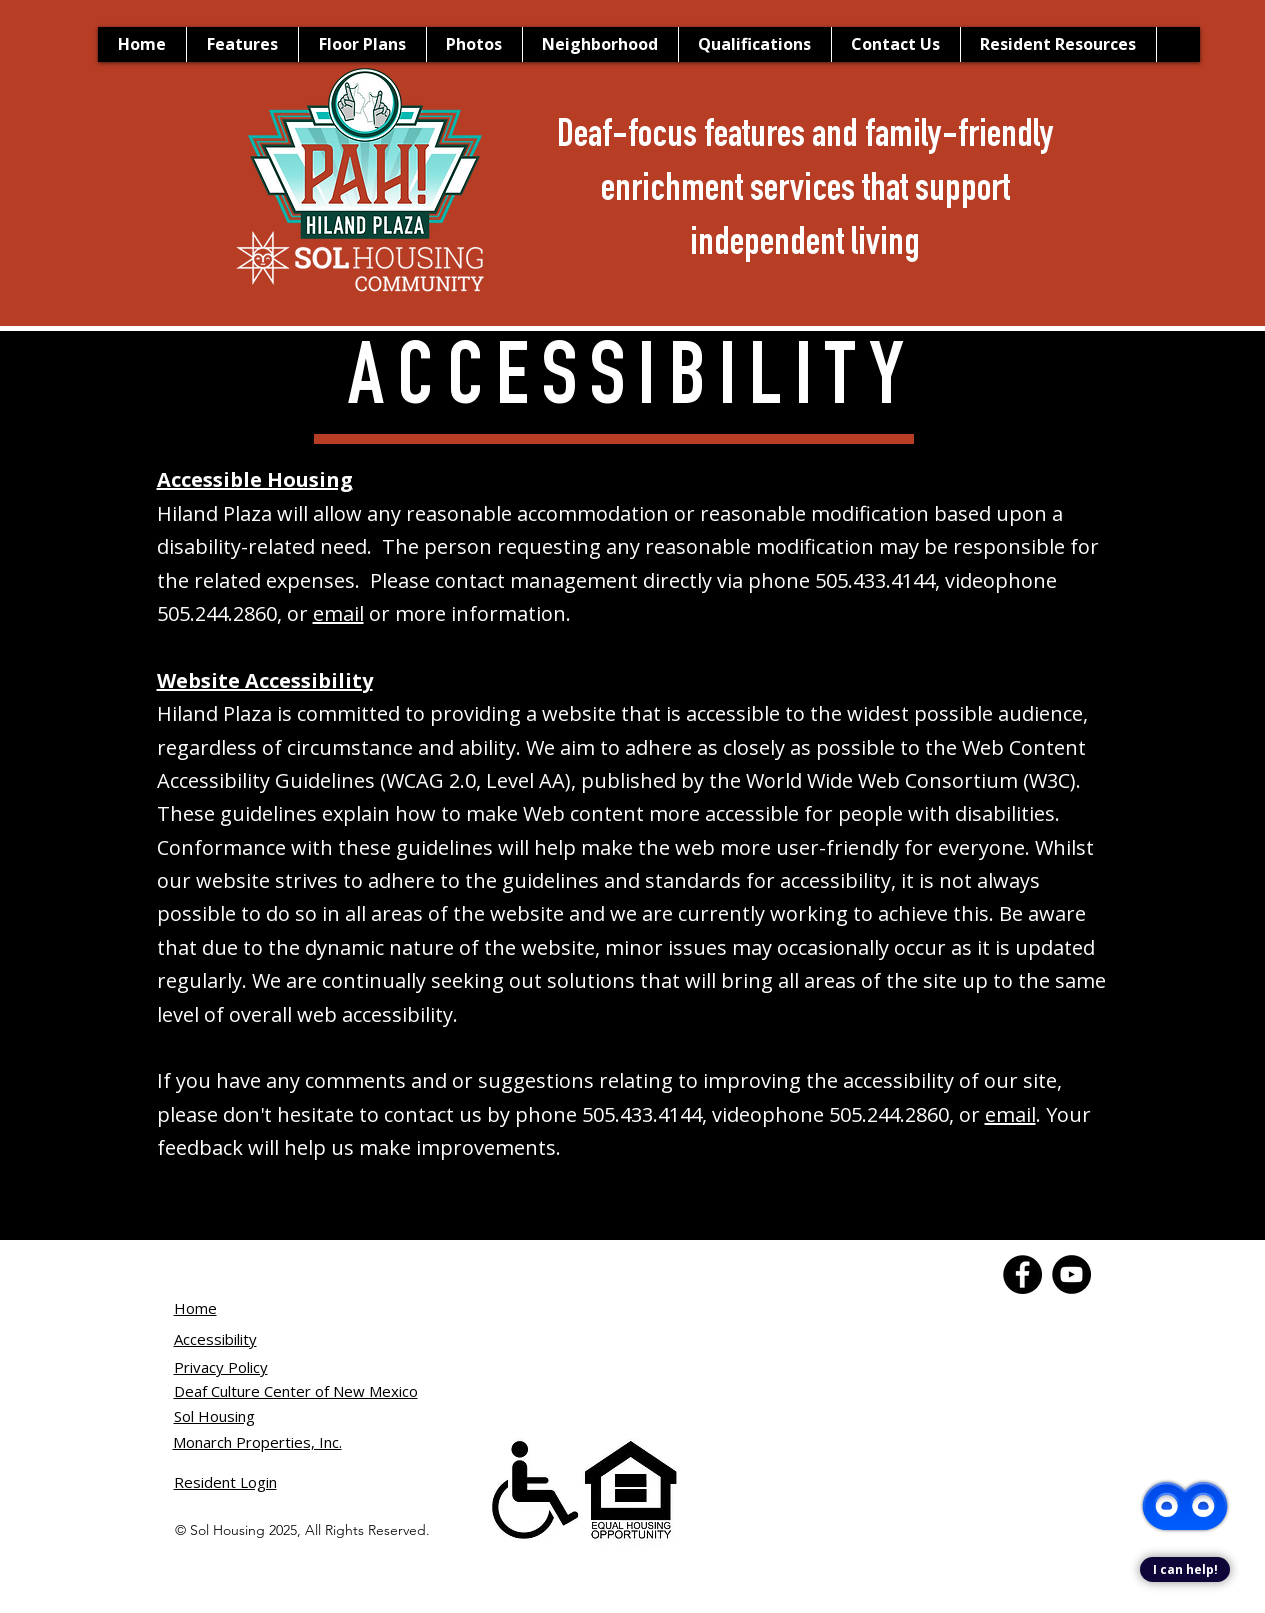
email (338, 613)
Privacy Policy (221, 1367)
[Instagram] (964, 1274)
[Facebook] (866, 1274)
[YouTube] (915, 1274)
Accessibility (215, 1339)
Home (195, 1308)
